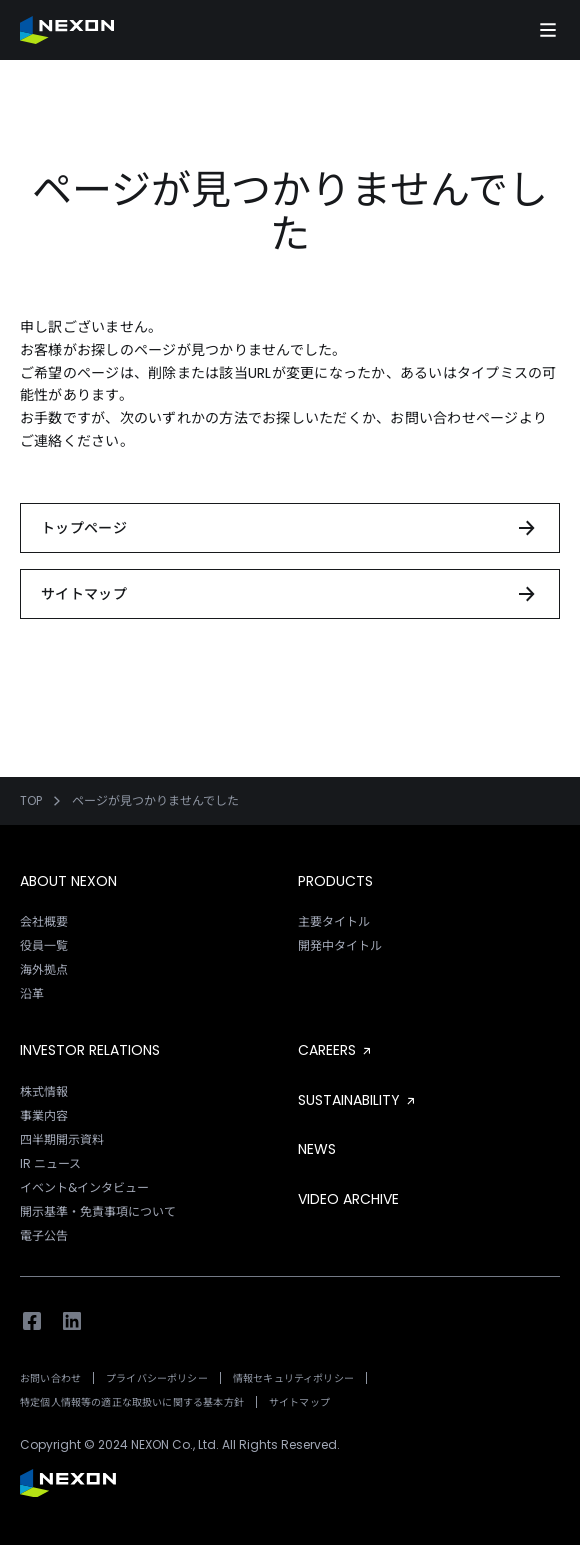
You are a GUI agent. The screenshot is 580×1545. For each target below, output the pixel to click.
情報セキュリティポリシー (293, 1378)
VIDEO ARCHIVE (348, 1199)
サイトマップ (299, 1402)
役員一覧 (44, 945)
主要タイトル (334, 921)
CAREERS (336, 1050)
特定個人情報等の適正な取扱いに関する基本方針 (132, 1402)
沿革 (32, 993)
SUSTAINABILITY (358, 1100)
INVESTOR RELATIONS (90, 1050)
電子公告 (44, 1235)
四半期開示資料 (62, 1139)
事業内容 (44, 1115)
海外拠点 (44, 969)
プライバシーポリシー (157, 1378)
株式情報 (44, 1091)
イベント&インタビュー (84, 1187)
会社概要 (44, 921)
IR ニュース (50, 1163)
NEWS (317, 1149)
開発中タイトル (340, 945)
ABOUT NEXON (68, 881)
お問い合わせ (50, 1378)
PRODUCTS (335, 881)
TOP (31, 801)
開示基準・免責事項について (98, 1211)
